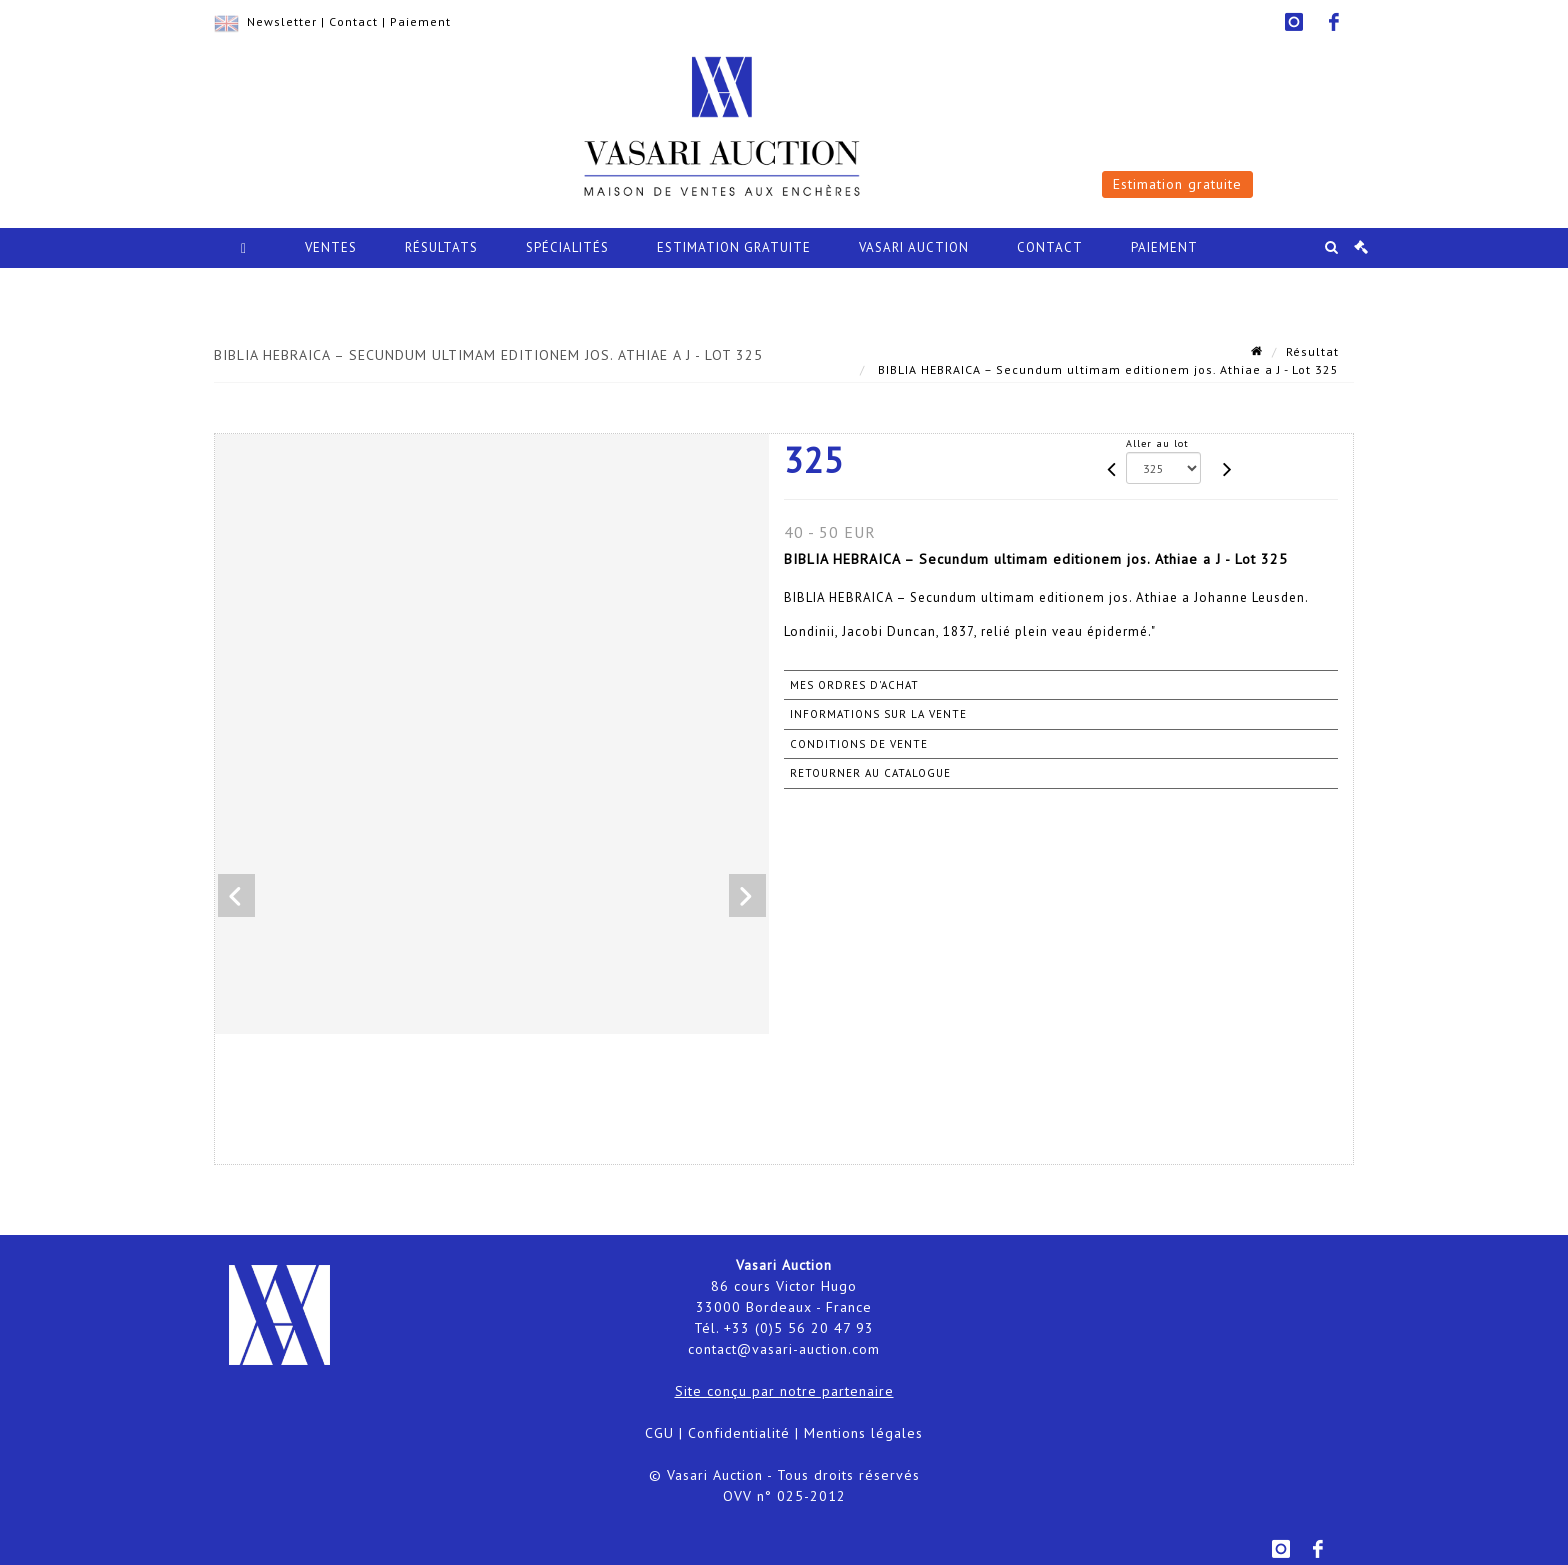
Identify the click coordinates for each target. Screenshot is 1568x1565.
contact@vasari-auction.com (784, 1349)
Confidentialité (739, 1433)
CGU (659, 1433)
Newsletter (282, 21)
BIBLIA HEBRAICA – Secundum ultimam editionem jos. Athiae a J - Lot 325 (1106, 369)
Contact (353, 21)
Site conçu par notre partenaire (784, 1391)
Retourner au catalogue (870, 773)
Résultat (1312, 351)
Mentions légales (863, 1433)
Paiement (420, 21)
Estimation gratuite (1177, 184)
